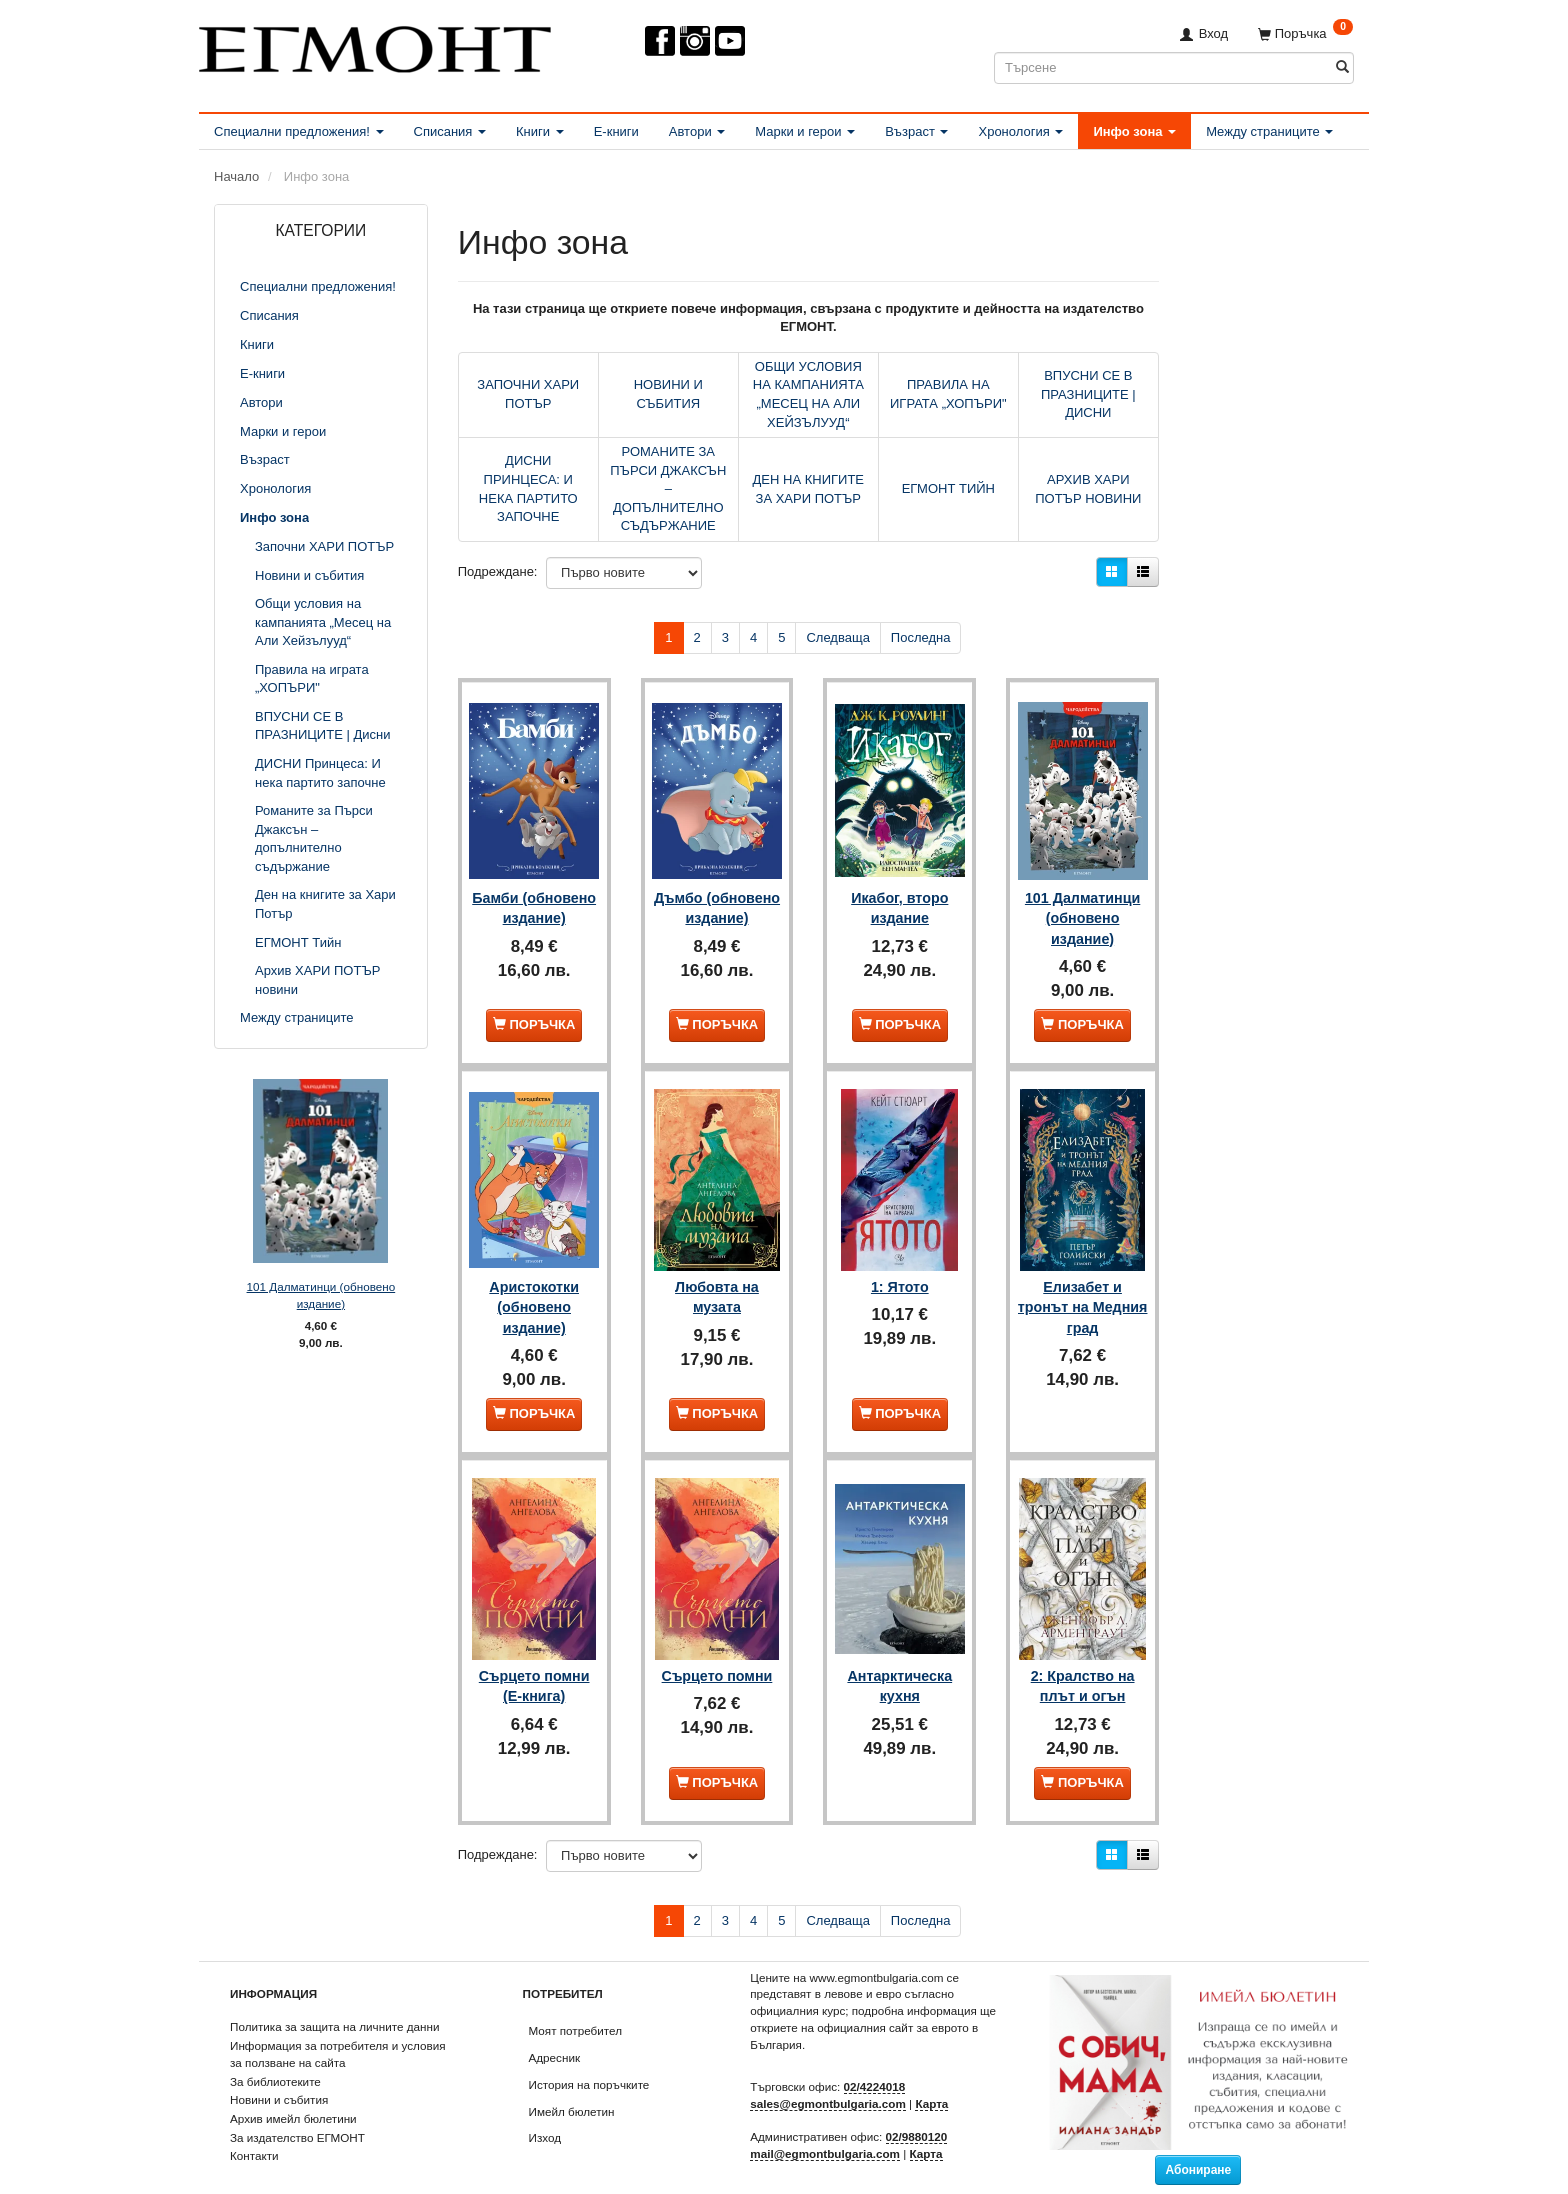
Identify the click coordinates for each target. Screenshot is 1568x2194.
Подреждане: (498, 571)
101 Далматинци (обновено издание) (321, 1295)
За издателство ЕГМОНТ (297, 2111)
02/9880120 (917, 2110)
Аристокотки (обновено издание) (534, 1287)
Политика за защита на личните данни (334, 2000)
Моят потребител (575, 2004)
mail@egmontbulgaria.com (825, 2127)
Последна (921, 637)
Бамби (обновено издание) (534, 907)
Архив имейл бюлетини (293, 2092)
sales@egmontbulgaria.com (828, 2077)
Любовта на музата (717, 1277)
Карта (931, 2077)
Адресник (555, 2031)
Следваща (837, 637)
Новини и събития (279, 2073)
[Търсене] (1342, 67)
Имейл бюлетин (572, 2084)
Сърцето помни (717, 1648)
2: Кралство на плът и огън (1083, 1658)
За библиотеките (275, 2054)
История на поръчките (589, 2058)
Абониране (1198, 2144)
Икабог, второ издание (899, 897)
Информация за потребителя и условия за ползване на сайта (338, 2028)
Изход (545, 2111)
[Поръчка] (1305, 33)
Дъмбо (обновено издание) (717, 907)
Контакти (254, 2129)
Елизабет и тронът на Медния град (1082, 1287)
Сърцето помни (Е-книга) (534, 1658)
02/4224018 (875, 2060)
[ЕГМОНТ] (375, 45)
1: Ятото (900, 1267)
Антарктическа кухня (899, 1658)
